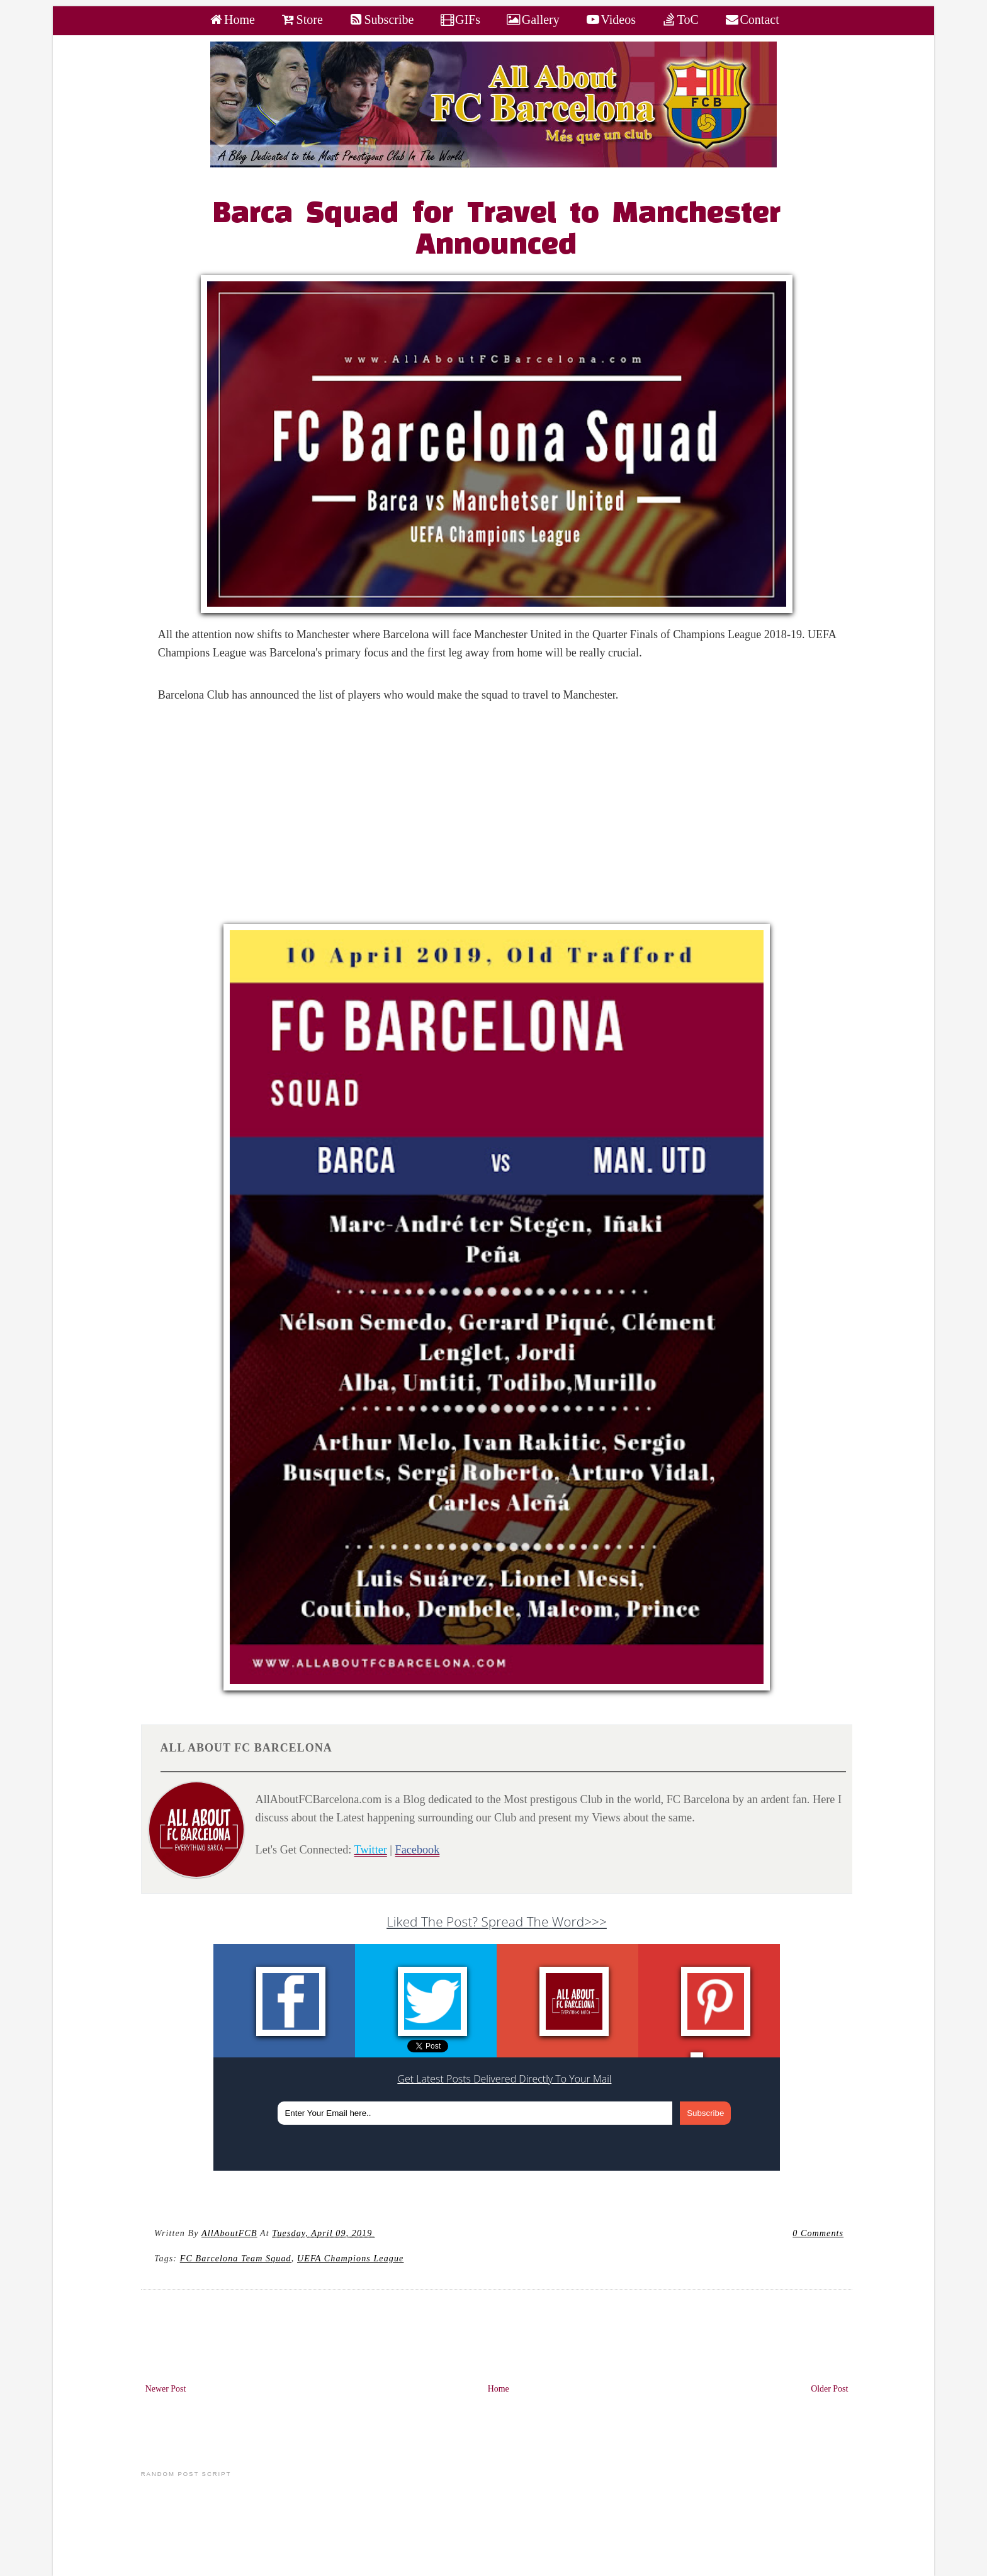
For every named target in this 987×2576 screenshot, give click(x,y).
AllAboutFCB (229, 2233)
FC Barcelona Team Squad (235, 2258)
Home (498, 2388)
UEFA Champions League (350, 2258)
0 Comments (817, 2233)
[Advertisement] (504, 816)
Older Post (829, 2388)
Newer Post (165, 2388)
